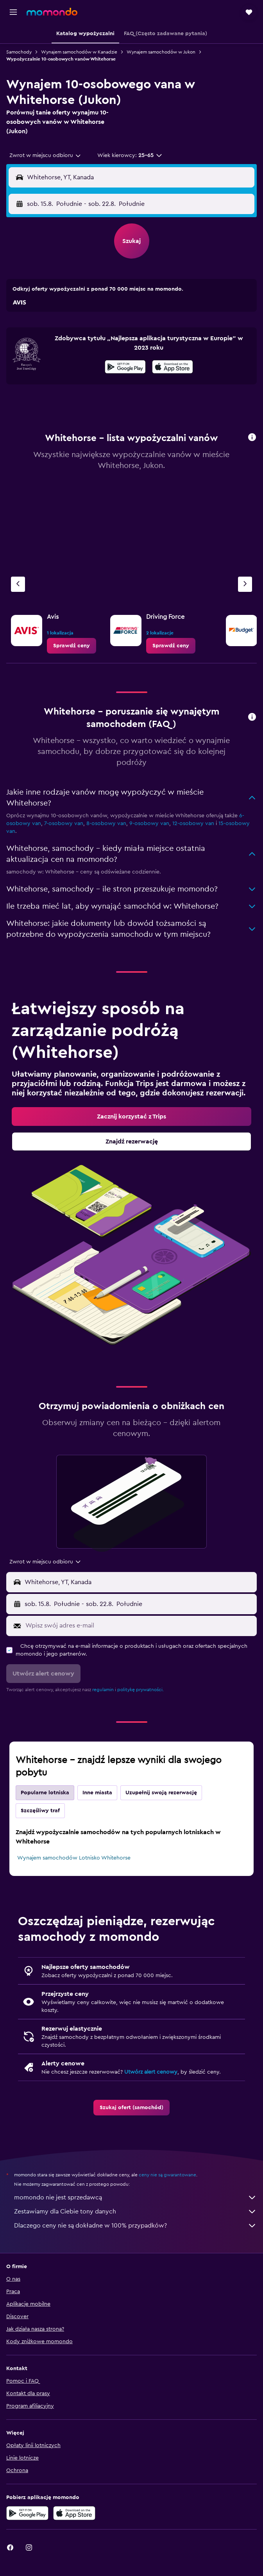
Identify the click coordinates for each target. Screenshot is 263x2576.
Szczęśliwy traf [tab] (40, 1810)
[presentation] (172, 367)
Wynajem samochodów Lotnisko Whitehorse (74, 1858)
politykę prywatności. (140, 1689)
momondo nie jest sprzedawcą (135, 2197)
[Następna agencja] (245, 584)
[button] (13, 12)
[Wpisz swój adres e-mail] (139, 1625)
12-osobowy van (193, 823)
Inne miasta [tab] (97, 1792)
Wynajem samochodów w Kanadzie (79, 52)
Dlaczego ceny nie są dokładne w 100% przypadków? (135, 2225)
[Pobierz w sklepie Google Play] (125, 368)
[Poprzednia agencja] (18, 584)
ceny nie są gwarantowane (167, 2174)
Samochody (19, 52)
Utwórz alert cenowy (150, 2072)
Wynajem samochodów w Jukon (161, 52)
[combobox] (45, 155)
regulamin (103, 1689)
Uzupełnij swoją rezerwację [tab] (161, 1792)
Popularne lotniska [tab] (45, 1792)
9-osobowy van (149, 823)
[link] (71, 646)
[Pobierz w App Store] (172, 368)
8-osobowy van (106, 823)
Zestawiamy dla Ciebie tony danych (135, 2211)
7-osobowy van (63, 823)
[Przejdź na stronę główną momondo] (52, 12)
